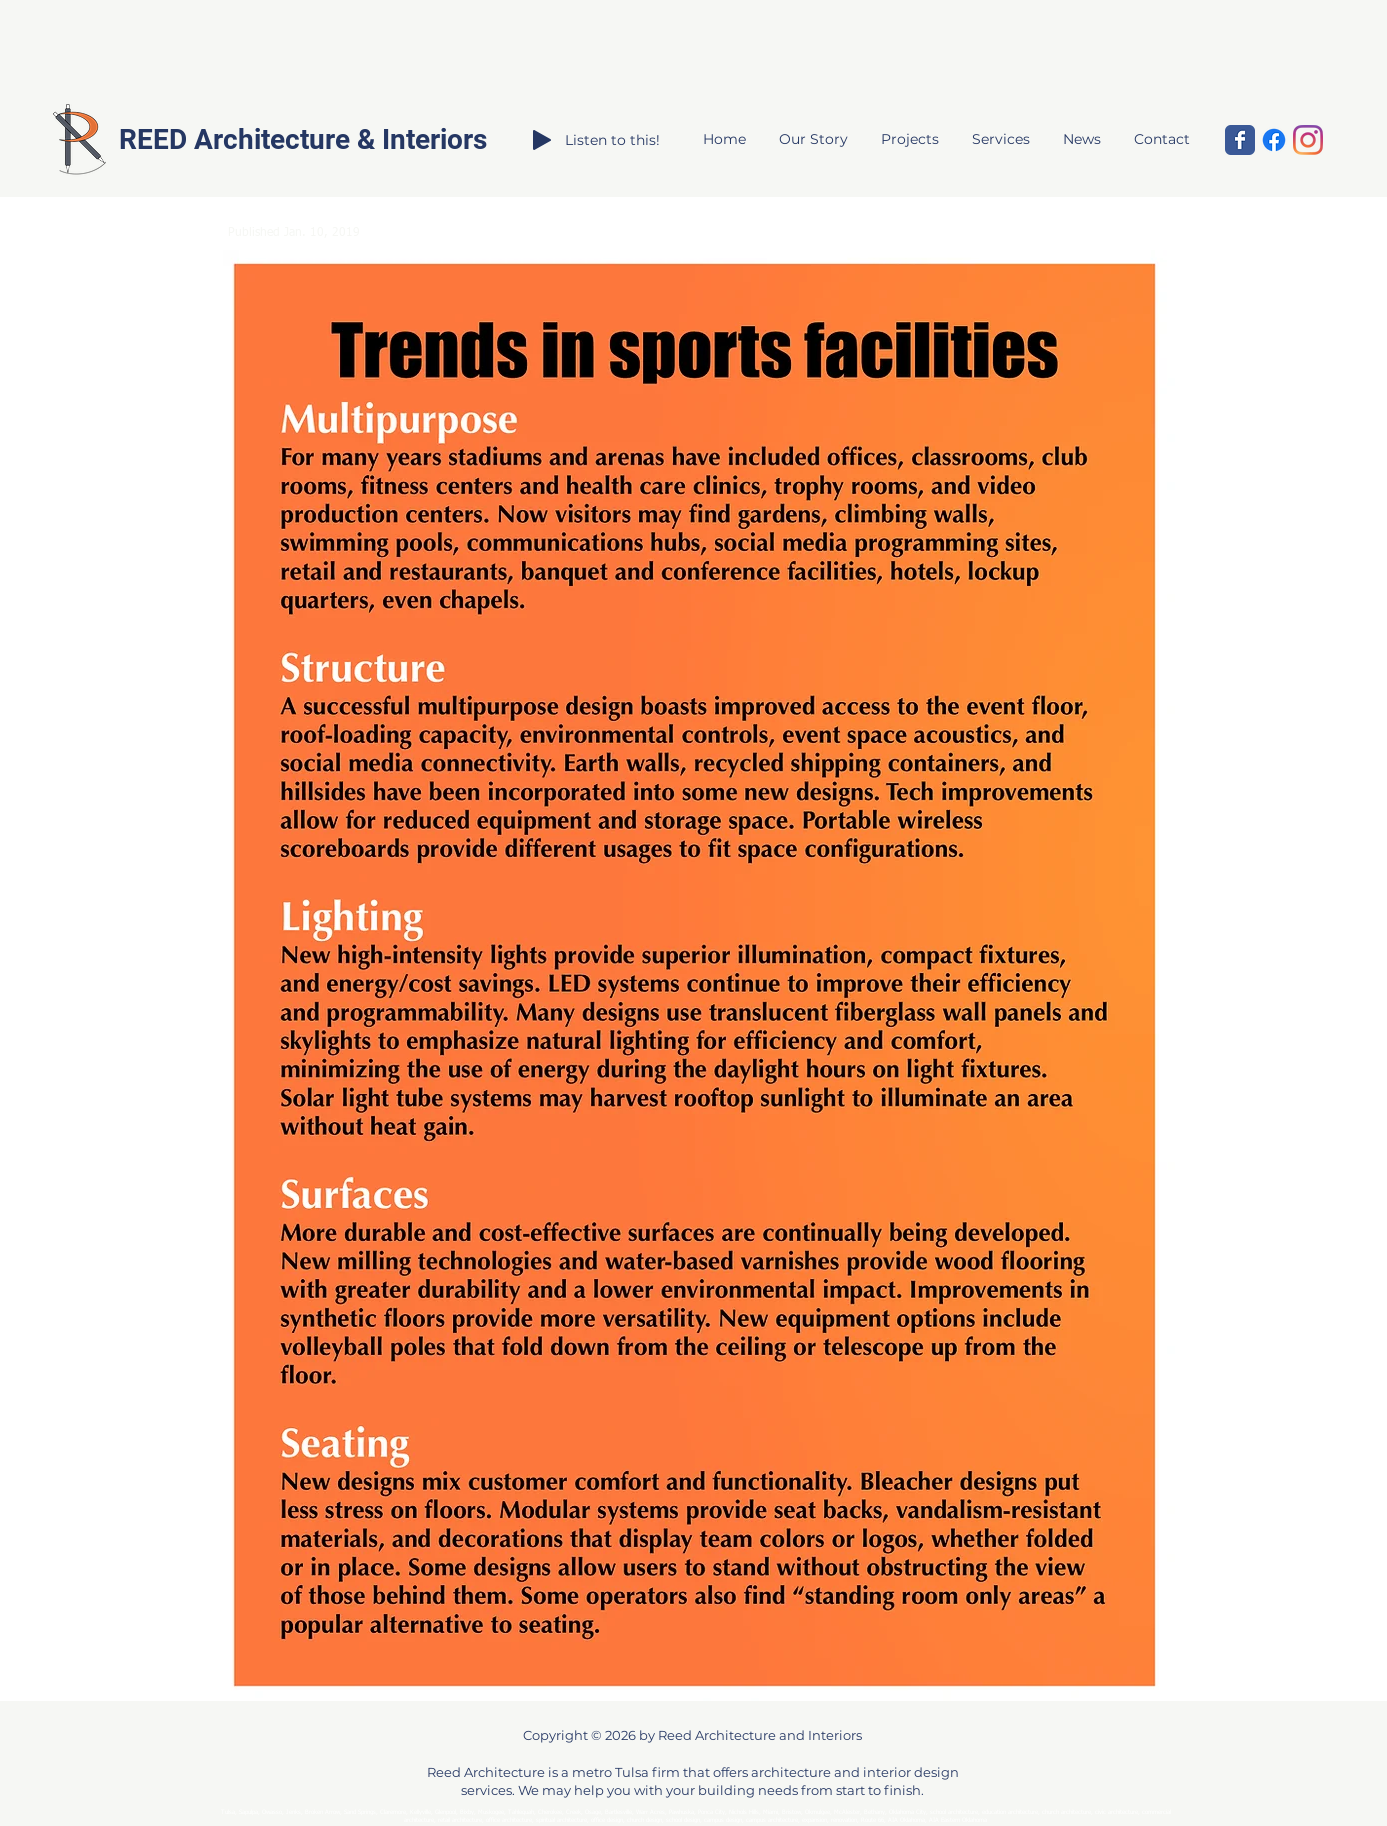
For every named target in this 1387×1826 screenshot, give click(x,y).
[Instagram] (1308, 140)
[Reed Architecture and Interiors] (1240, 140)
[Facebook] (1274, 140)
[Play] (542, 140)
